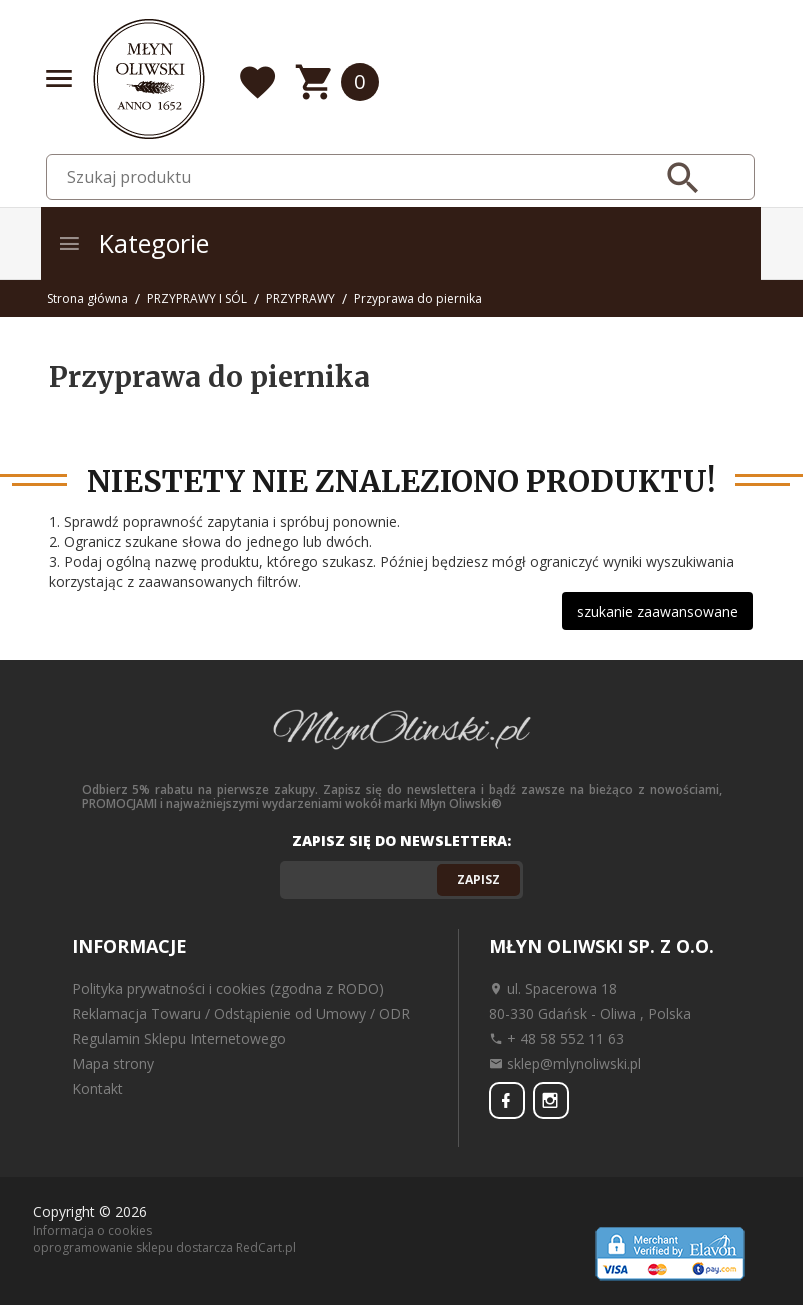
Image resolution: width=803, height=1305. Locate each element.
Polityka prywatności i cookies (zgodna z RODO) (228, 988)
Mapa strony (113, 1063)
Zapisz (478, 879)
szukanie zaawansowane (657, 611)
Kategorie (133, 243)
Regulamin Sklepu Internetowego (179, 1038)
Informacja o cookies (92, 1229)
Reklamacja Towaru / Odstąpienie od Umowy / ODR (241, 1013)
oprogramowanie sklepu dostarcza (133, 1246)
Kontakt (97, 1088)
